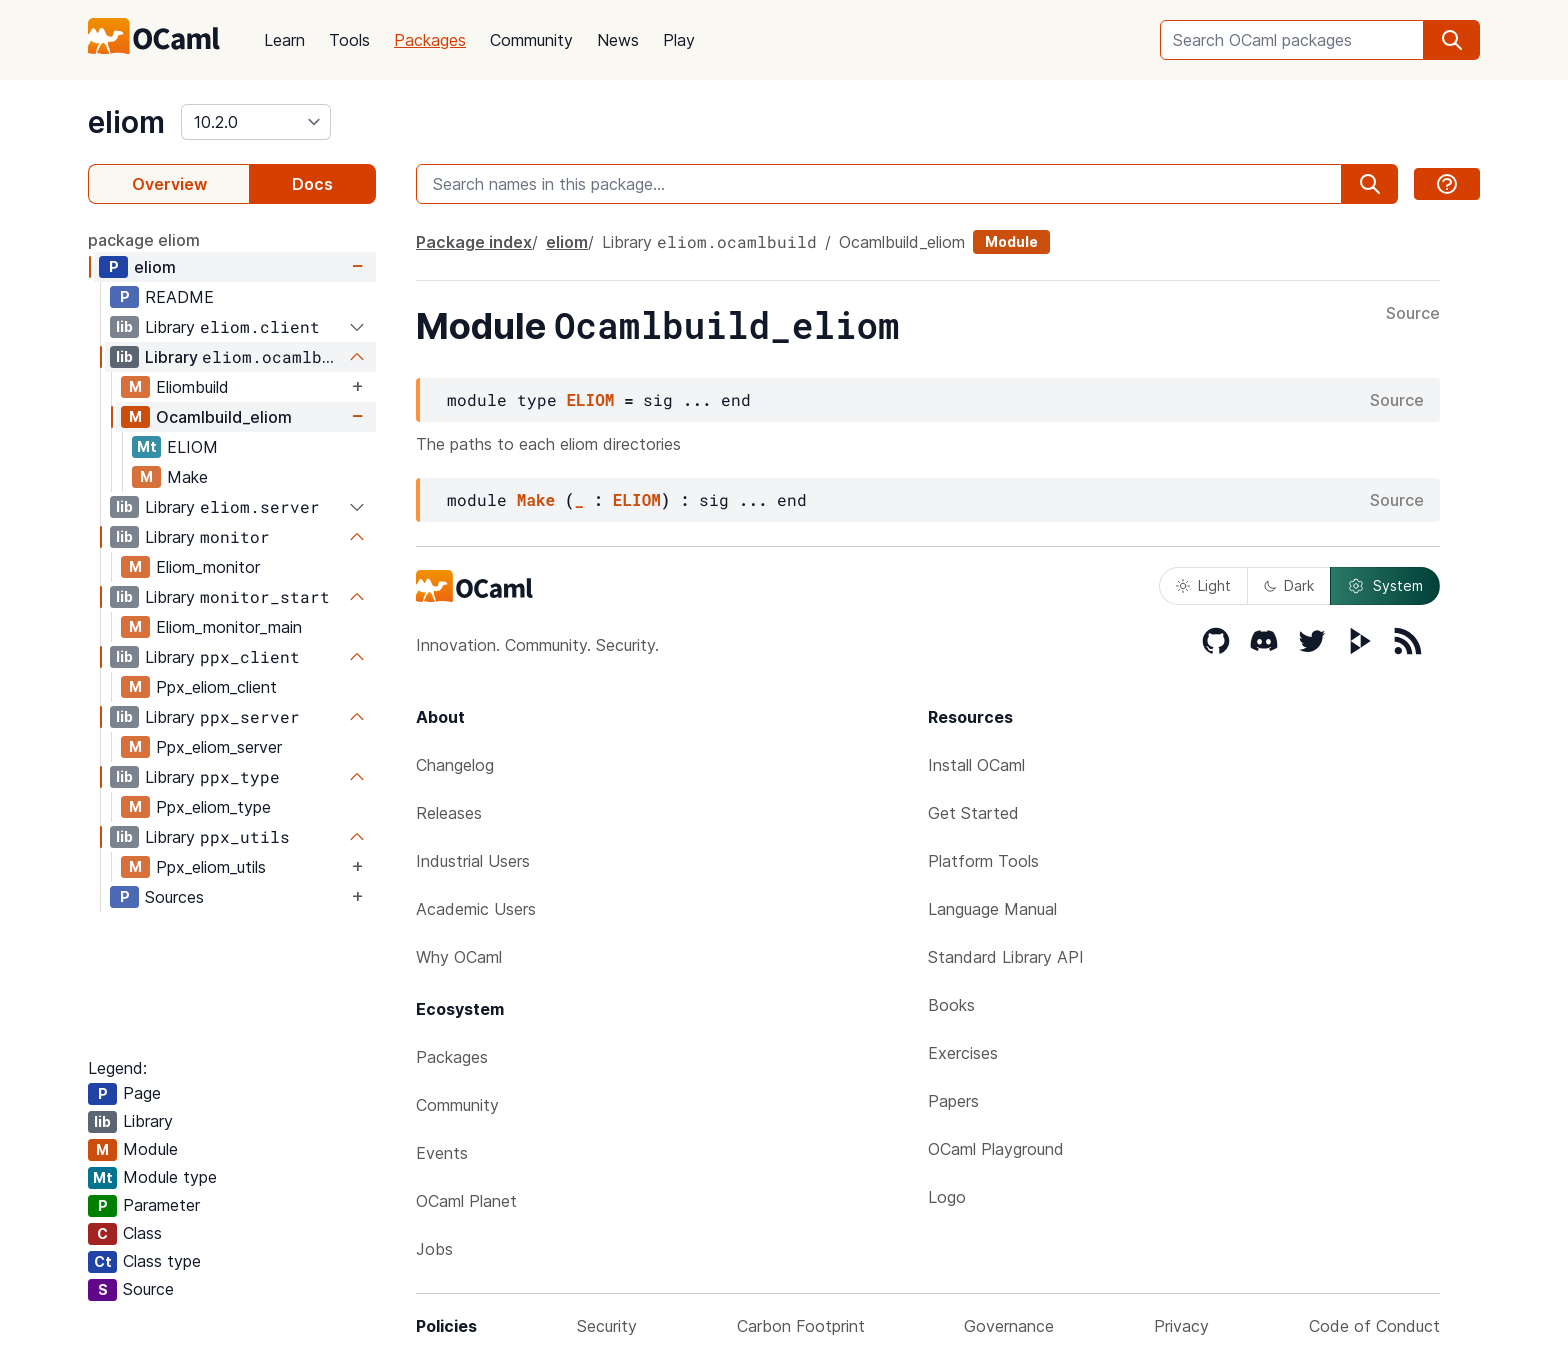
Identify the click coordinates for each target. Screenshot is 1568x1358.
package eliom (144, 240)
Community (531, 40)
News (618, 40)
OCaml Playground (996, 1149)
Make (187, 477)
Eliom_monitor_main (229, 627)
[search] (1452, 40)
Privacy (1181, 1326)
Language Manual (992, 909)
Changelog (455, 765)
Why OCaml (459, 957)
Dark (1289, 585)
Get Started (973, 813)
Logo (947, 1197)
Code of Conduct (1374, 1326)
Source (1413, 314)
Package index (474, 242)
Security (607, 1326)
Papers (953, 1101)
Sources (174, 897)
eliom (126, 122)
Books (951, 1005)
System (1385, 586)
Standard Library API (1006, 957)
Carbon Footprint (801, 1326)
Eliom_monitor (208, 567)
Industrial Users (473, 861)
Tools (349, 40)
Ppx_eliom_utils (211, 867)
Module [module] (1011, 241)
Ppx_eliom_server (219, 747)
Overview (169, 184)
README (179, 297)
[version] (256, 122)
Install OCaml (976, 765)
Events (442, 1153)
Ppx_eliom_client (216, 687)
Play (679, 40)
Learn (284, 40)
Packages (430, 40)
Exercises (963, 1053)
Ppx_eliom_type (213, 807)
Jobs (434, 1249)
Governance (1009, 1326)
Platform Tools (983, 861)
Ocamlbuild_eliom (224, 417)
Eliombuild (192, 387)
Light (1203, 585)
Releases (449, 813)
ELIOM (192, 447)
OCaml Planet (466, 1201)
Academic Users (476, 909)
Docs (312, 184)
